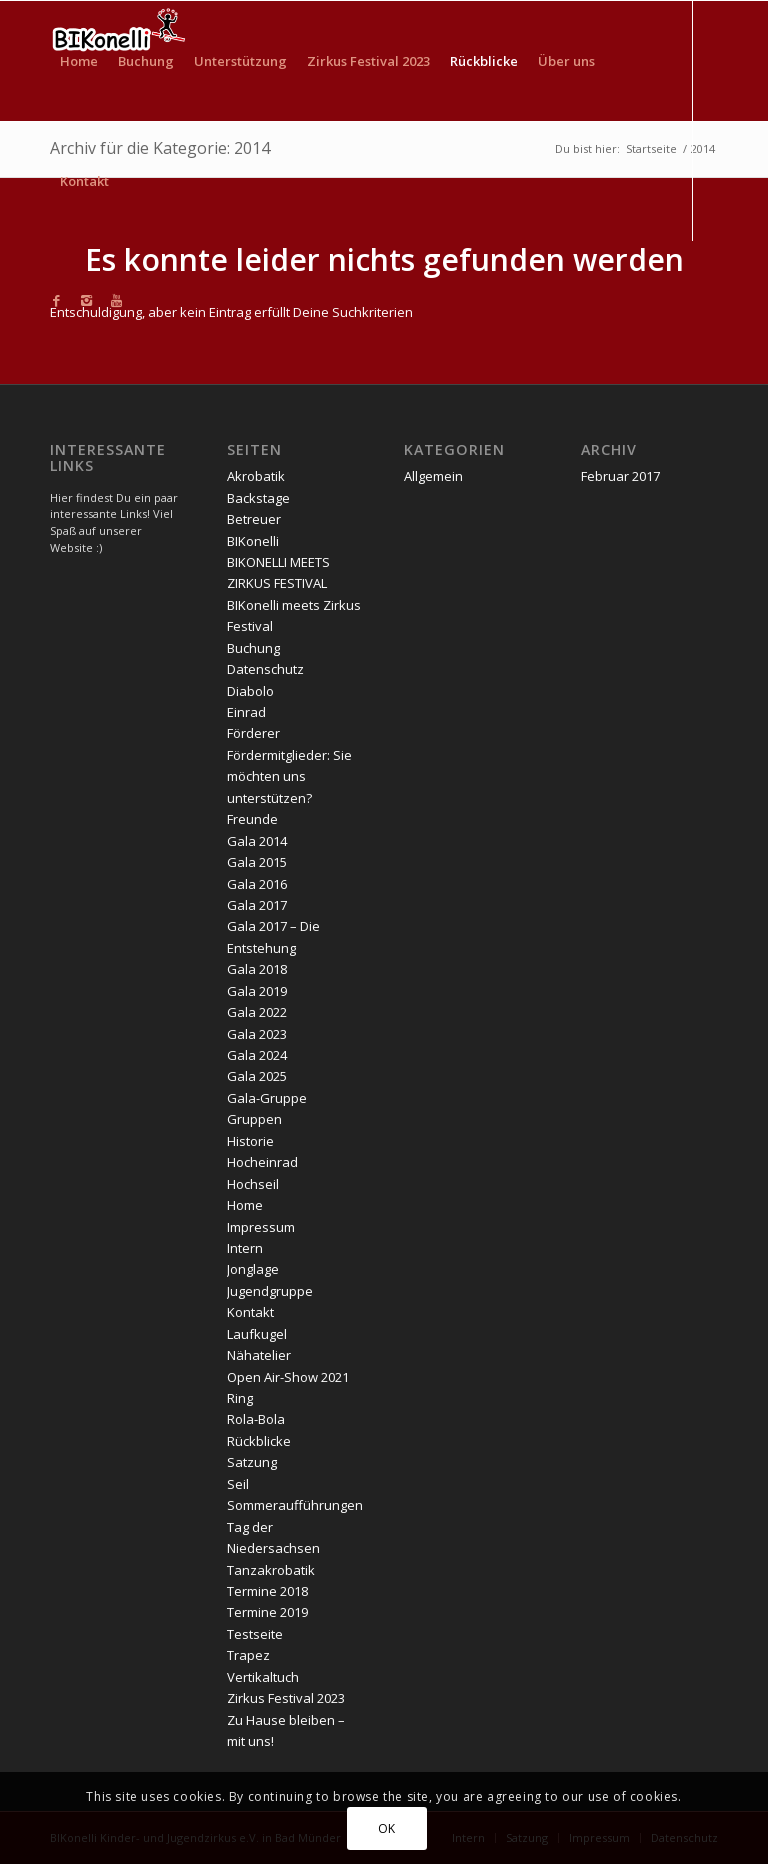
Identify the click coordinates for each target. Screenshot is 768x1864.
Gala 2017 (257, 905)
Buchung (253, 648)
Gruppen (254, 1119)
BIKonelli (253, 541)
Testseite (255, 1634)
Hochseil (253, 1184)
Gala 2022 (257, 1012)
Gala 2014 (257, 841)
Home (245, 1205)
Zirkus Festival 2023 (286, 1698)
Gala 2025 (257, 1076)
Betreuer (254, 519)
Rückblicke (259, 1441)
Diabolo (250, 691)
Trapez (248, 1655)
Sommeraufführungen (295, 1505)
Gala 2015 (257, 862)
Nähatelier (259, 1355)
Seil (238, 1484)
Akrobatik (256, 476)
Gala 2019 (257, 991)
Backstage (258, 498)
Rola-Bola (256, 1419)
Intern (245, 1248)
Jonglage (253, 1269)
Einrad (246, 712)
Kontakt (250, 1312)
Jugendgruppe (270, 1291)
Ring (240, 1398)
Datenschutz (265, 669)
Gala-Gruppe (267, 1098)
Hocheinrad (262, 1162)
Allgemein (433, 476)
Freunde (252, 819)
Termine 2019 (267, 1612)
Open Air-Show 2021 (288, 1377)
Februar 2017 (620, 476)
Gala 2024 (257, 1055)
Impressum (261, 1227)
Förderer (253, 733)
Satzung (252, 1462)
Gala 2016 (257, 884)
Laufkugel (257, 1334)
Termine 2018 (267, 1591)
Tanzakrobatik (271, 1570)
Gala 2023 (257, 1034)
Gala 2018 (257, 969)
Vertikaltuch (263, 1677)
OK (387, 1828)
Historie (250, 1141)
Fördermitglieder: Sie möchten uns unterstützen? (289, 776)
